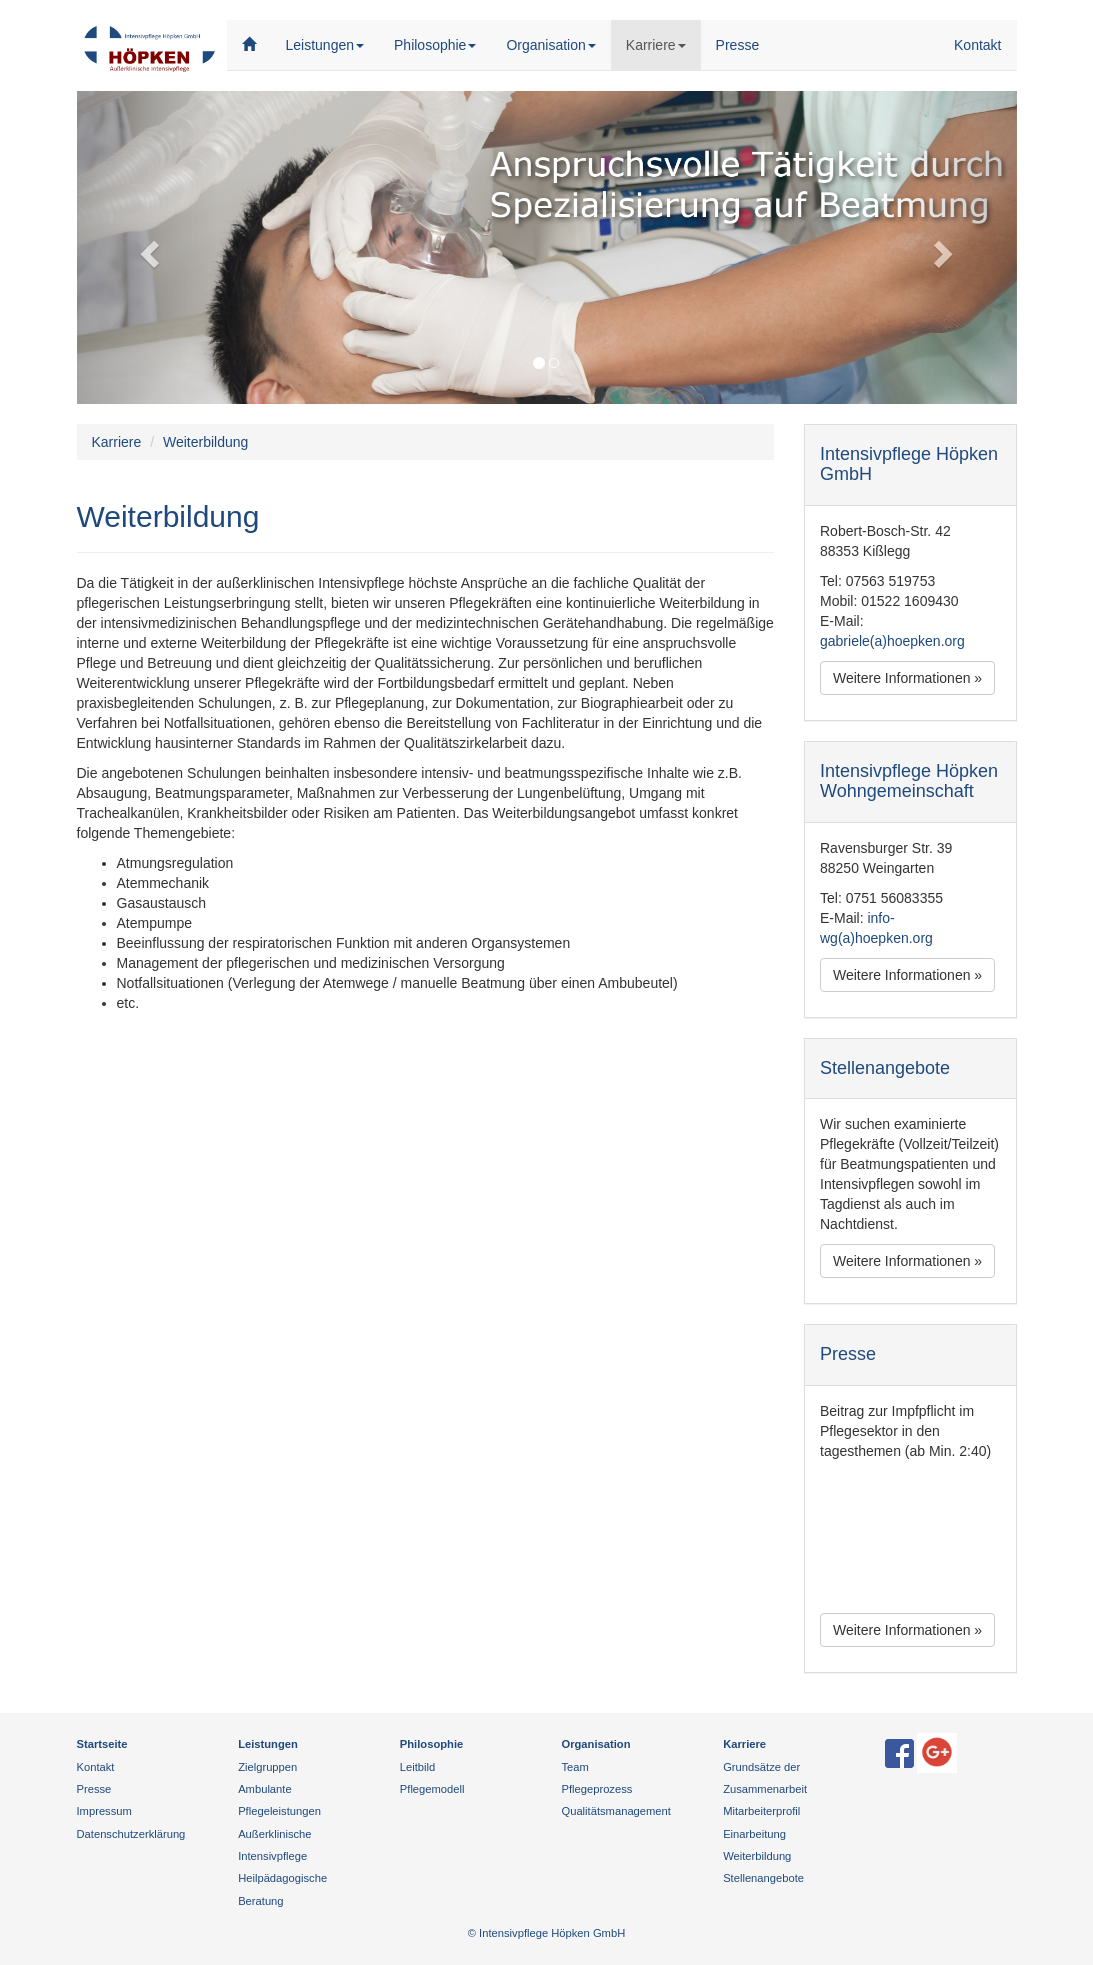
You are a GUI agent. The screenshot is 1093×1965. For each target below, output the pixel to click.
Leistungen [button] (325, 45)
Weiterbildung (757, 1856)
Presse (738, 45)
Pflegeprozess (596, 1789)
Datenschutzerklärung (131, 1834)
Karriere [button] (663, 43)
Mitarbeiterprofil (761, 1811)
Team (574, 1767)
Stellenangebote (763, 1878)
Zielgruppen (267, 1767)
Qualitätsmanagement (615, 1811)
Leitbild (417, 1767)
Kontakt (977, 45)
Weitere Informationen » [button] (907, 678)
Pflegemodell (432, 1789)
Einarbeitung (754, 1834)
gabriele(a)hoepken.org (892, 641)
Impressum (104, 1811)
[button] (147, 247)
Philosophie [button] (435, 45)
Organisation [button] (550, 45)
